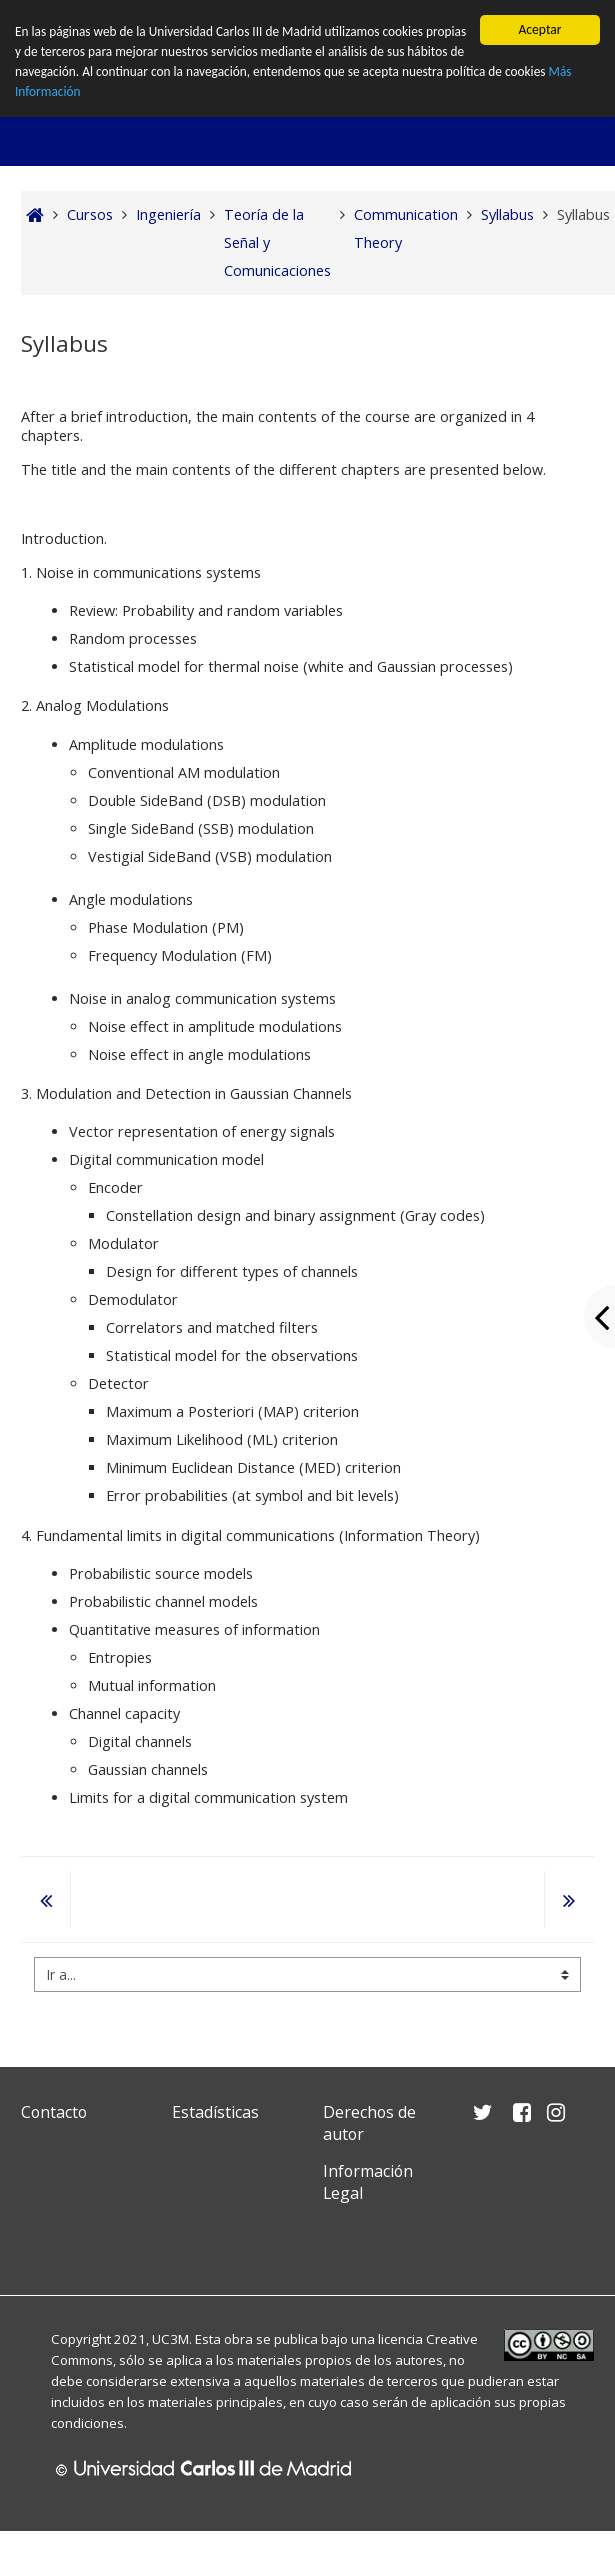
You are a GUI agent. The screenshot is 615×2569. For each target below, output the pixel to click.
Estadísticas (215, 2112)
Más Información (105, 92)
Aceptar (539, 29)
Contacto (54, 2112)
